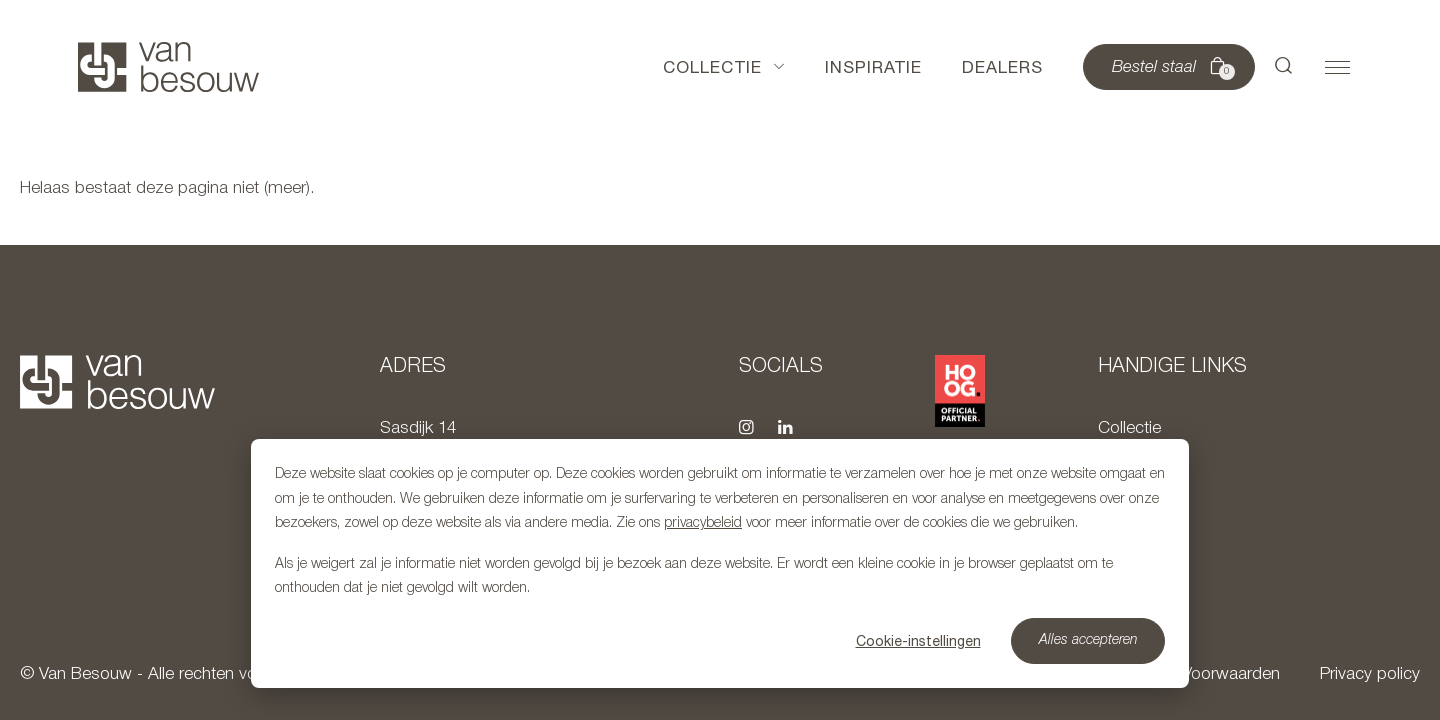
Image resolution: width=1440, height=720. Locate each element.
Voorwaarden (1231, 674)
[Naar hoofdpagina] (168, 67)
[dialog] (720, 563)
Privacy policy (1370, 674)
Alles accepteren (1088, 640)
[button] (1284, 67)
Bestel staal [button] (1171, 68)
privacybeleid (703, 523)
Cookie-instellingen (918, 641)
